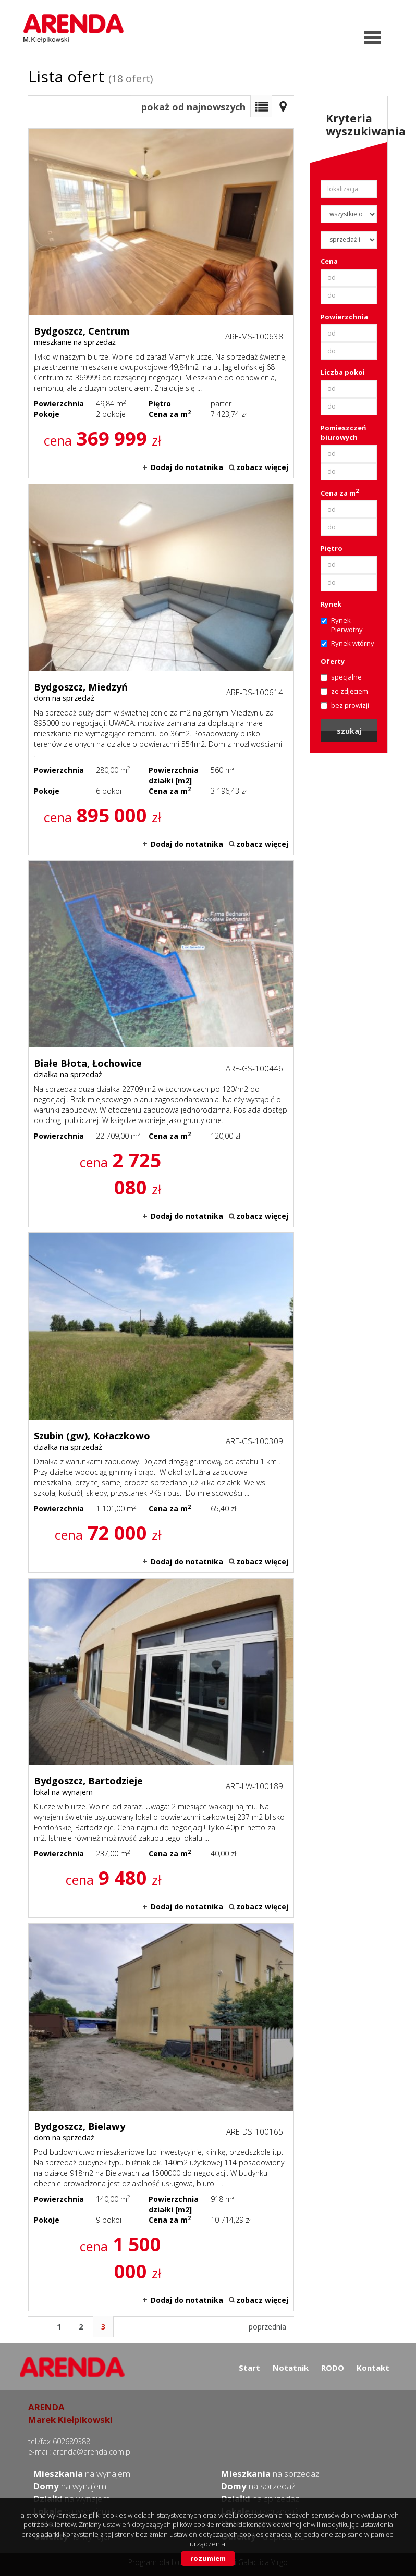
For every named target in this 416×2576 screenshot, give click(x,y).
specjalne (341, 677)
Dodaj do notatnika (187, 467)
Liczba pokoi (343, 372)
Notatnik (291, 2367)
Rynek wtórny (347, 643)
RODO (332, 2367)
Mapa (283, 106)
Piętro (331, 548)
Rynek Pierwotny (342, 625)
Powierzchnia (344, 317)
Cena (329, 261)
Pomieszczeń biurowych (343, 432)
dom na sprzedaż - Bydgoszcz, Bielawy (161, 2117)
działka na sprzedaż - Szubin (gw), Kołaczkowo (161, 1402)
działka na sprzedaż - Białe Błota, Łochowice (161, 1044)
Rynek (331, 604)
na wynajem (81, 2474)
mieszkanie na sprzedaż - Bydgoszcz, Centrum (161, 303)
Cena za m (340, 493)
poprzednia (267, 2327)
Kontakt (373, 2367)
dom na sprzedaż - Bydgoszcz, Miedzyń (161, 669)
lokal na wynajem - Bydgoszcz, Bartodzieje (161, 1748)
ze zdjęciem (344, 691)
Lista (261, 106)
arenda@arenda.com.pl (92, 2452)
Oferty (333, 661)
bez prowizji (345, 705)
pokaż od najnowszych (193, 107)
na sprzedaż (270, 2474)
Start (249, 2367)
